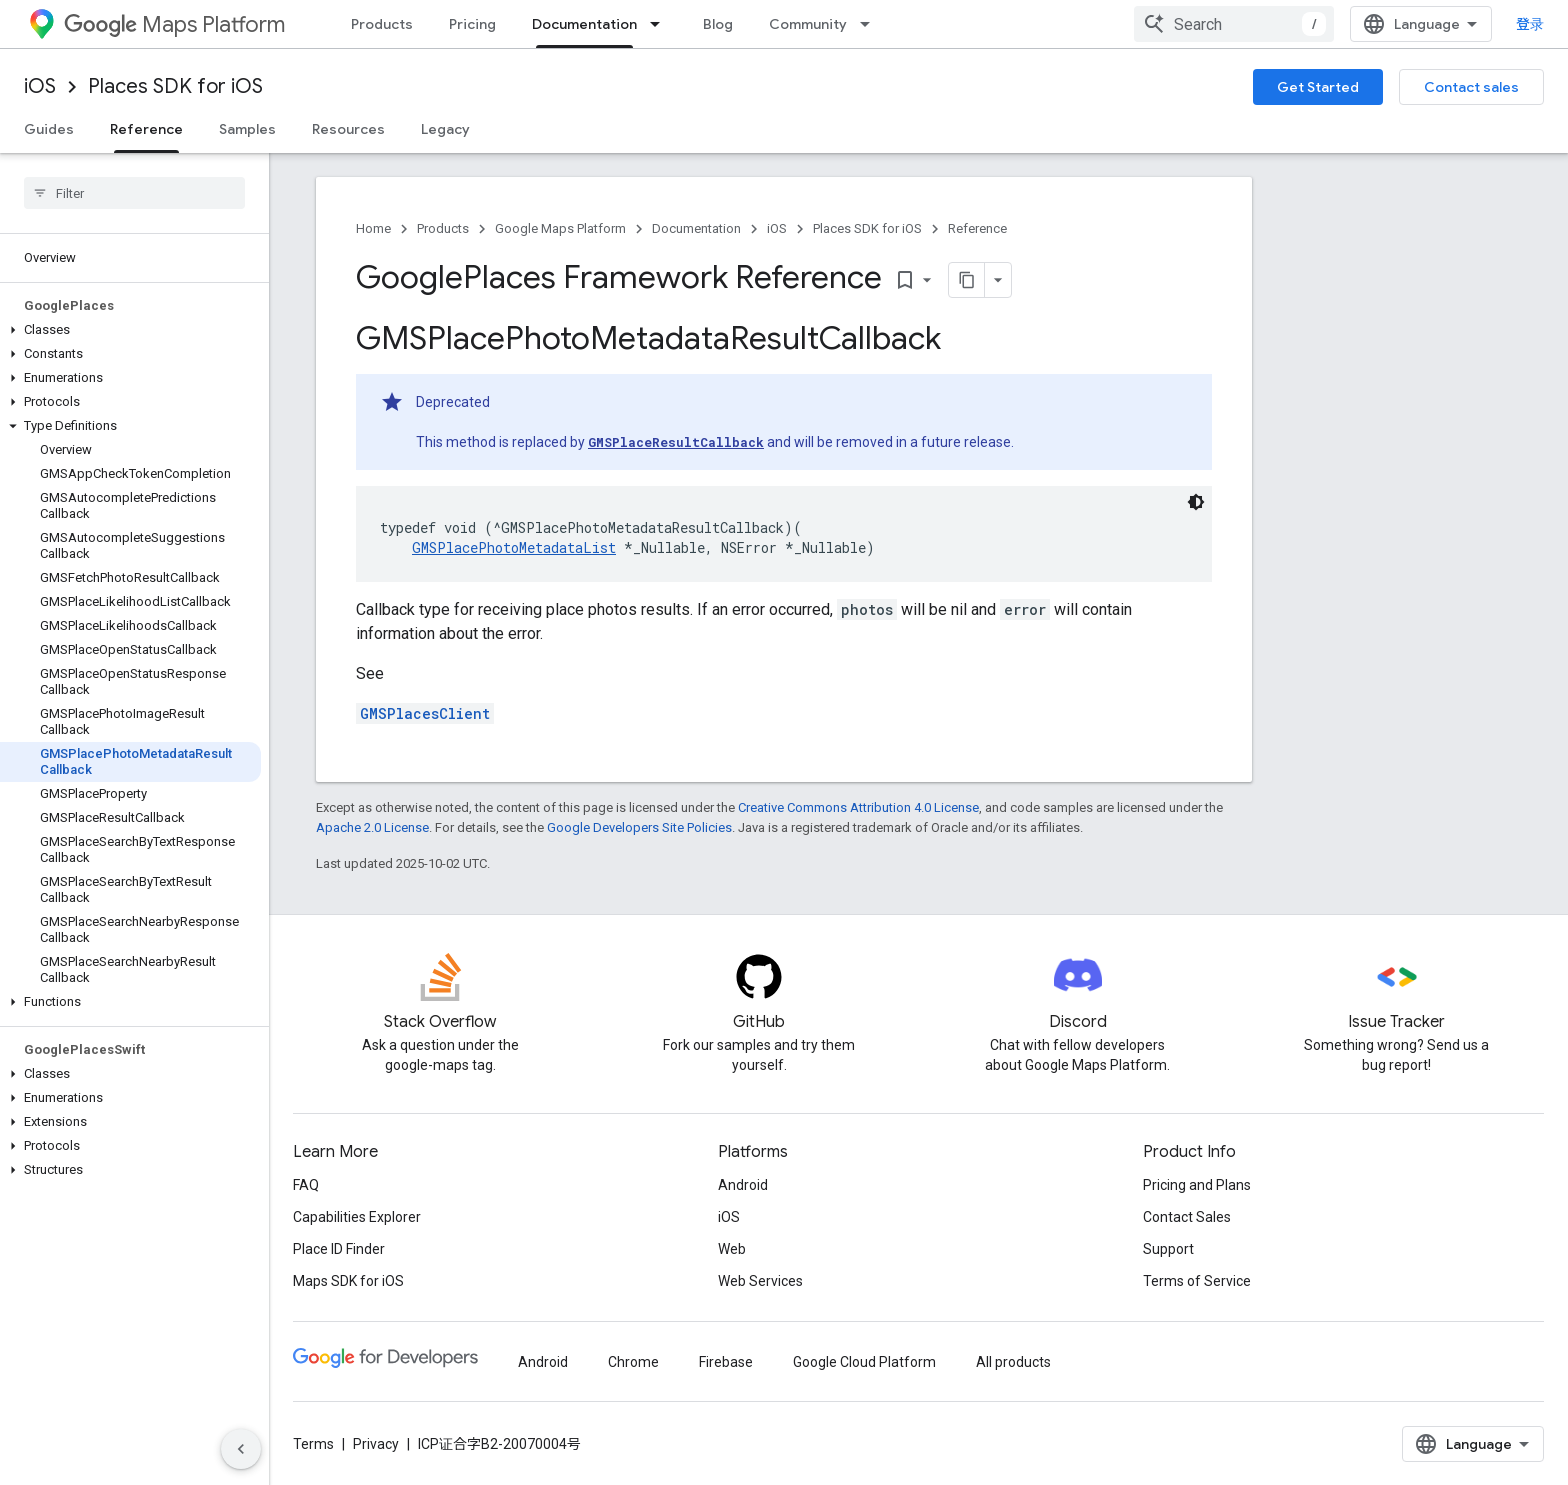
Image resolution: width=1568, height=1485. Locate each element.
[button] (130, 330)
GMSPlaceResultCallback (676, 442)
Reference (977, 228)
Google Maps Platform (560, 228)
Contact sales (1471, 87)
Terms (313, 1444)
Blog (718, 24)
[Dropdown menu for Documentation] (661, 24)
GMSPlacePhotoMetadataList (514, 547)
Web (732, 1249)
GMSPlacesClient (425, 713)
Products (382, 24)
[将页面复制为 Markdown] (967, 280)
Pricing (472, 24)
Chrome (633, 1362)
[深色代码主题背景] (1196, 502)
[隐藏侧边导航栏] (241, 1449)
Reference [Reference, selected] (146, 129)
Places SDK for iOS (175, 86)
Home (373, 228)
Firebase (726, 1362)
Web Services (760, 1281)
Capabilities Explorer (357, 1217)
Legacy (445, 129)
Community (808, 24)
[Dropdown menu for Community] (871, 24)
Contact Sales (1187, 1217)
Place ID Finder (339, 1249)
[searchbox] (134, 193)
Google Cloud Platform (864, 1362)
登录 (1530, 24)
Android (743, 1185)
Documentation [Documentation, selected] (584, 24)
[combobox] (1234, 24)
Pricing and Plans (1197, 1185)
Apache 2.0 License (372, 827)
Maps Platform (174, 24)
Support (1168, 1249)
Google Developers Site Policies (639, 827)
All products (1013, 1362)
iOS (40, 86)
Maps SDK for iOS (348, 1281)
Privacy (376, 1444)
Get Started (1318, 87)
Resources (348, 129)
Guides (49, 129)
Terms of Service (1197, 1281)
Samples (247, 129)
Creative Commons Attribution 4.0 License (858, 807)
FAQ (306, 1185)
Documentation (696, 228)
